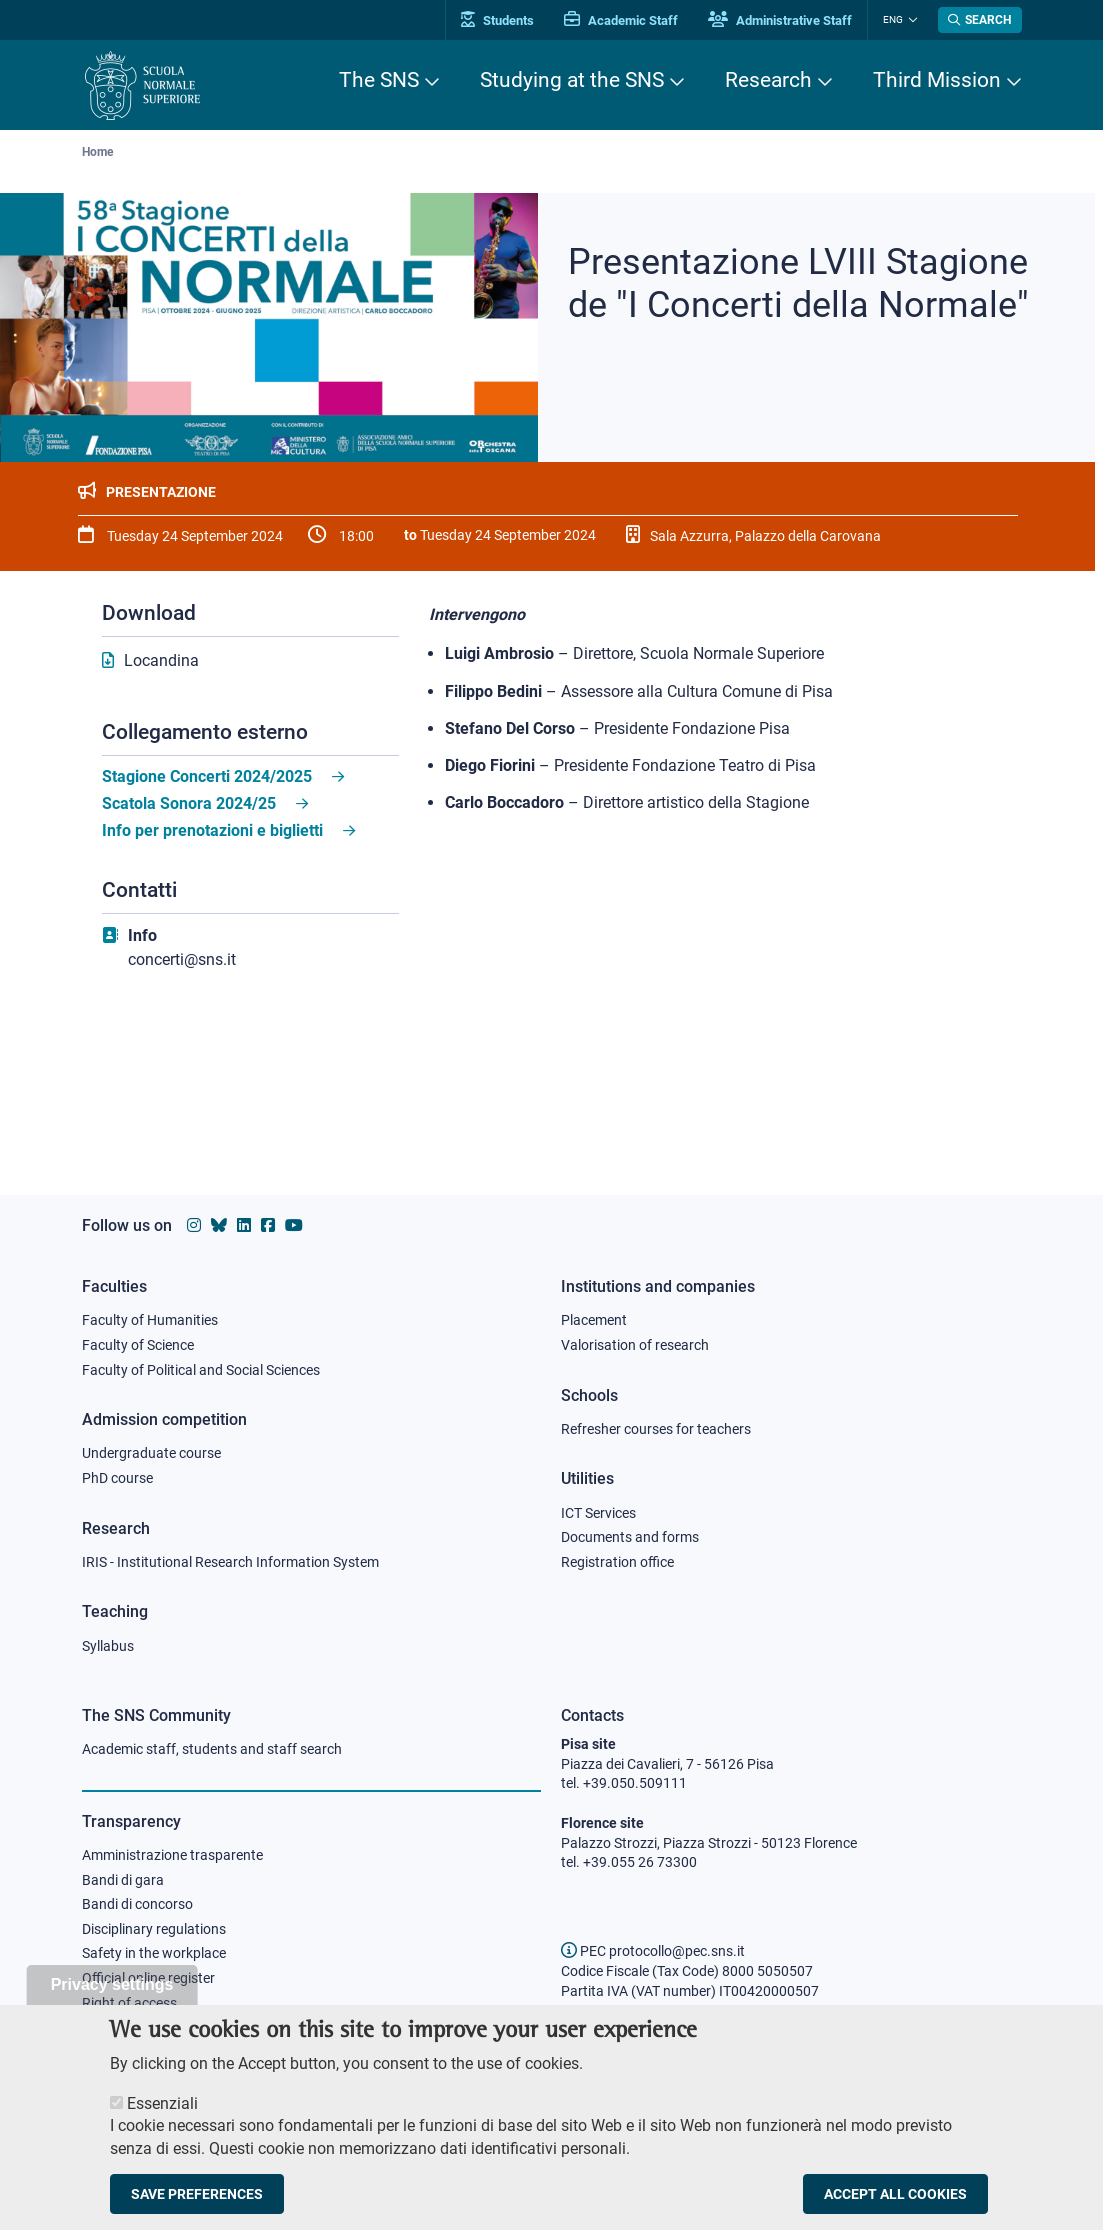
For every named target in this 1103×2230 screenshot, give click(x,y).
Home (97, 152)
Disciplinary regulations (154, 1929)
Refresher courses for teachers (656, 1429)
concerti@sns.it (182, 959)
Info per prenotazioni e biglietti (212, 830)
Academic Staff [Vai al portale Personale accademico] (621, 20)
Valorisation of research (635, 1345)
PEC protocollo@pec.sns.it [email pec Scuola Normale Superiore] (653, 1951)
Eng (893, 19)
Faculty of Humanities (150, 1320)
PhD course (117, 1478)
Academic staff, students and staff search (212, 1749)
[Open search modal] (980, 20)
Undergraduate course (151, 1453)
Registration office (617, 1562)
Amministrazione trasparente (172, 1855)
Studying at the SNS (572, 80)
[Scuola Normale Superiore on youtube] (294, 1225)
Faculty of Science (138, 1345)
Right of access (129, 2003)
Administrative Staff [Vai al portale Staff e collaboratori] (780, 20)
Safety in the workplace (154, 1953)
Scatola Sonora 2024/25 (189, 803)
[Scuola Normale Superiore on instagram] (194, 1225)
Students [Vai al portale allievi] (497, 20)
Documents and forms (630, 1537)
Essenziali (162, 2121)
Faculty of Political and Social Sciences (201, 1370)
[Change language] (910, 20)
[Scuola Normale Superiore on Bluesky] (219, 1225)
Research (768, 80)
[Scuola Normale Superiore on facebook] (268, 1225)
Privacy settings (112, 2002)
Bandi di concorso (137, 1904)
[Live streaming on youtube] (250, 1090)
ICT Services (598, 1513)
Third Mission (937, 80)
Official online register (148, 1978)
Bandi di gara (123, 1880)
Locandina (161, 660)
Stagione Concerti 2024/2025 (207, 776)
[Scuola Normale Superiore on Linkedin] (244, 1225)
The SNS (379, 80)
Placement (594, 1320)
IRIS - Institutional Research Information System (230, 1562)
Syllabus (108, 1646)
